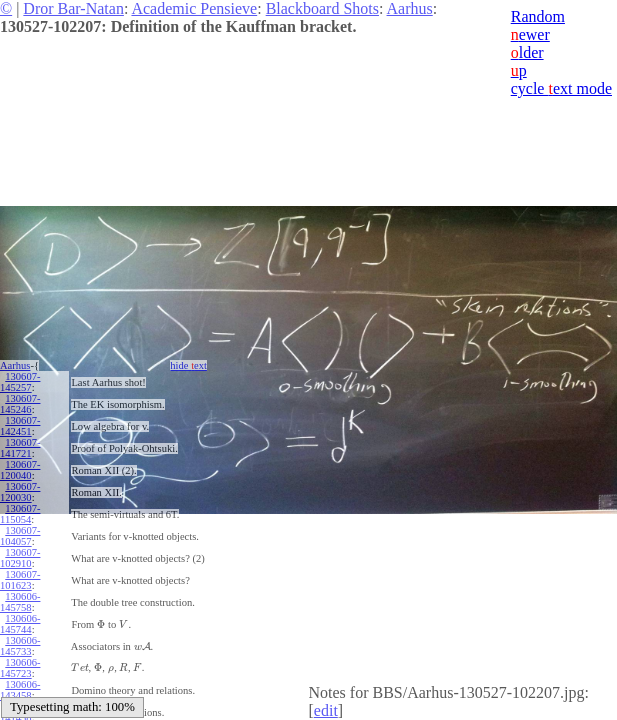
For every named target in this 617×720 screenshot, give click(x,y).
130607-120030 (20, 492)
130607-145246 (20, 404)
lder (527, 52)
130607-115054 (20, 514)
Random (538, 16)
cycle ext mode (561, 88)
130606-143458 (20, 690)
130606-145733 (20, 646)
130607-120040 (20, 470)
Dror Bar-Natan (73, 8)
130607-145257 (20, 382)
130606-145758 (20, 602)
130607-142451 (20, 426)
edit (326, 710)
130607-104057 (20, 536)
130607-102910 (20, 558)
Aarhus (410, 8)
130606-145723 (20, 668)
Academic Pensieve (194, 8)
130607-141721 (20, 448)
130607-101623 (20, 580)
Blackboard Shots (322, 8)
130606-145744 (20, 624)
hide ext (188, 365)
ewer (530, 34)
